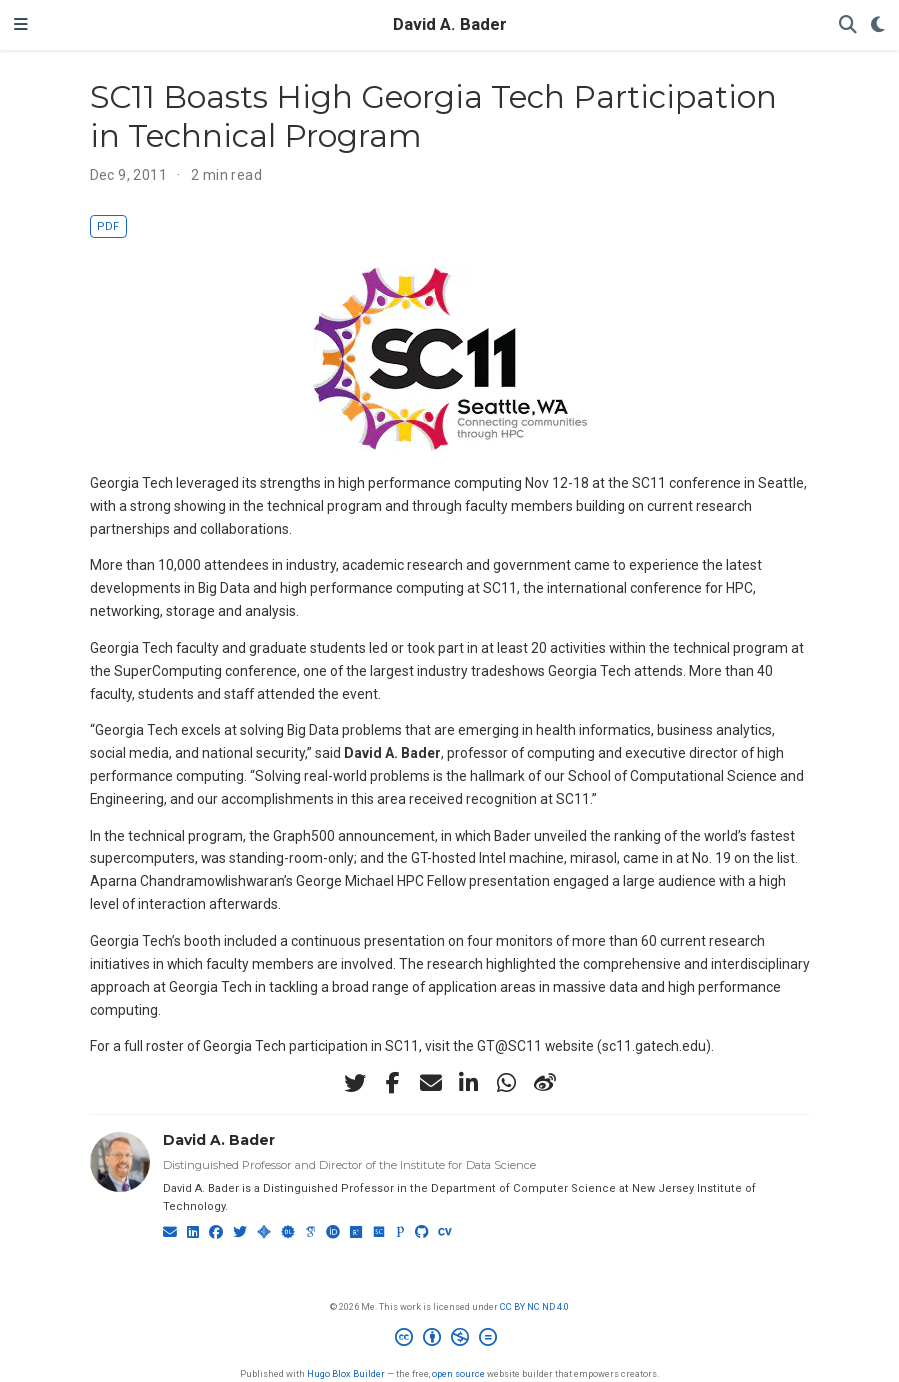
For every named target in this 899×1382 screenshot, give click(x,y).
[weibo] (545, 1083)
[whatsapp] (507, 1083)
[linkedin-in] (469, 1083)
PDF (108, 226)
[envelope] (431, 1083)
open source (458, 1373)
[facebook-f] (393, 1083)
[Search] (848, 25)
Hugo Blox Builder (346, 1373)
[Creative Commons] (450, 1340)
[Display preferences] (878, 25)
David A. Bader (450, 24)
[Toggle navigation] (21, 25)
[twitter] (355, 1083)
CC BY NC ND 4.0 (534, 1306)
